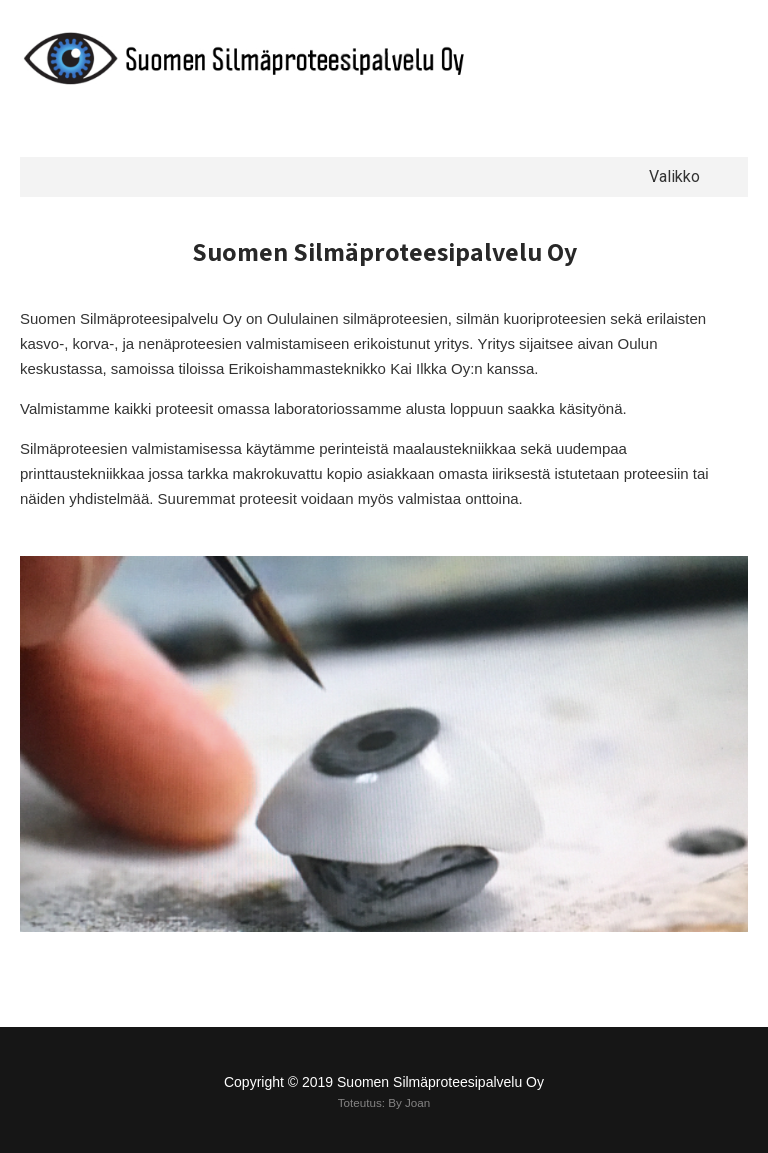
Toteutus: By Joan (384, 1102)
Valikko (674, 176)
